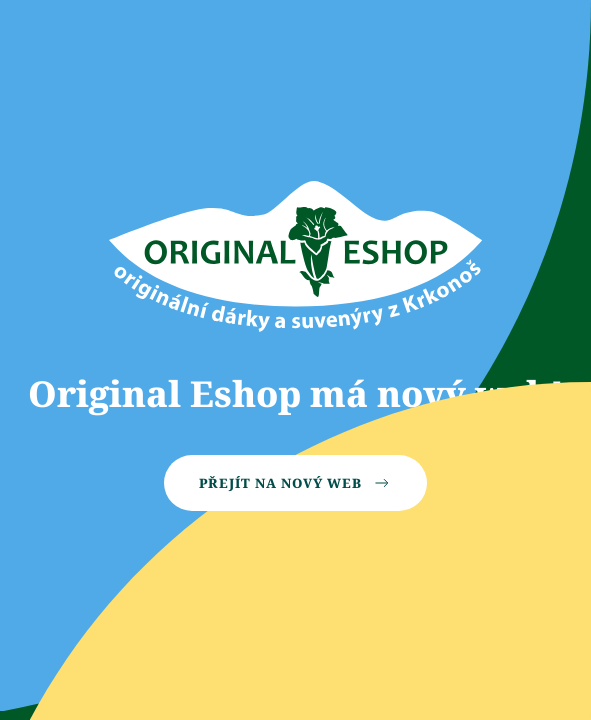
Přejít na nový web (295, 483)
